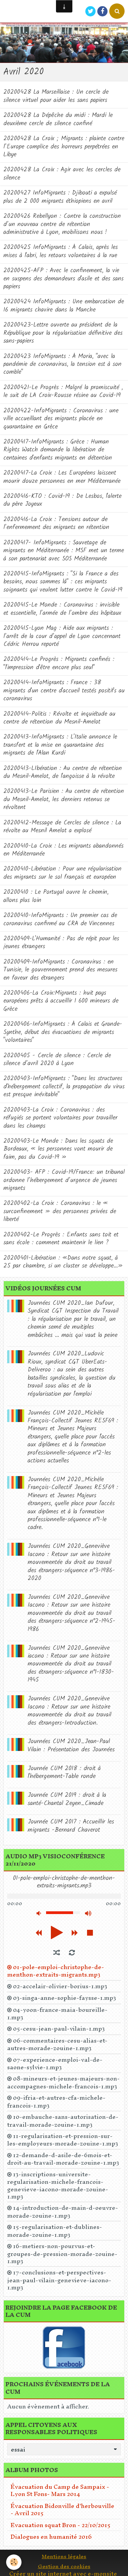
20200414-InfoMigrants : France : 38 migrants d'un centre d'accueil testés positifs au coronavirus (64, 691)
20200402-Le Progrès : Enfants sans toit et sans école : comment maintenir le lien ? (60, 1239)
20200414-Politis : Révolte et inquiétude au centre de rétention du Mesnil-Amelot (59, 718)
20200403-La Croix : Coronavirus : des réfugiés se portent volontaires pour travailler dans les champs (60, 1118)
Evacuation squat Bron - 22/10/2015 (61, 2525)
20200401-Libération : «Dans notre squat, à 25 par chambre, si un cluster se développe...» (63, 1262)
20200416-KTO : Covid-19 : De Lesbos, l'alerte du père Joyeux (62, 500)
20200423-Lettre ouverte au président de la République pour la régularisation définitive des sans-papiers (63, 333)
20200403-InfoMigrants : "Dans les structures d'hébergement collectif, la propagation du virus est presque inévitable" (64, 1087)
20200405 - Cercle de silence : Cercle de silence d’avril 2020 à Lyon (57, 1059)
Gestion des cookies (64, 2566)
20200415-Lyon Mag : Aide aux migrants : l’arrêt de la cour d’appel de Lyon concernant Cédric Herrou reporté (61, 636)
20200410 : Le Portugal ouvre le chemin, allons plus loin (56, 896)
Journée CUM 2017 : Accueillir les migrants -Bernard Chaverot (71, 1826)
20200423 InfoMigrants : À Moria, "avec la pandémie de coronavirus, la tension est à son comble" (62, 364)
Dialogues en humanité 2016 (51, 2536)
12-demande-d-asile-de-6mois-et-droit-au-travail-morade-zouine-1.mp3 (63, 2159)
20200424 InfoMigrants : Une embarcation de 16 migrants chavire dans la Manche (63, 306)
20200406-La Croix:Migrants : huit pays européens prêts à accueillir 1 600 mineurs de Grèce (60, 1001)
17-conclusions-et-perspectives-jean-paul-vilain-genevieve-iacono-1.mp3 (59, 2280)
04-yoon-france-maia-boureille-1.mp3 (57, 2013)
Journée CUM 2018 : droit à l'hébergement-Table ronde (64, 1772)
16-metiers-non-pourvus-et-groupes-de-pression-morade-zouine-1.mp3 (62, 2253)
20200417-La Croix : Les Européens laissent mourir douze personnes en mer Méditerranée (61, 477)
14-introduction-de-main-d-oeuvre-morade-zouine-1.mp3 (62, 2211)
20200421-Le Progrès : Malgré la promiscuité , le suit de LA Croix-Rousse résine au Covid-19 (63, 391)
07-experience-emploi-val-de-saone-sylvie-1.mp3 (54, 2063)
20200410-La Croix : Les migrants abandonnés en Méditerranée (63, 850)
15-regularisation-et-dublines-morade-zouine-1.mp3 (54, 2230)
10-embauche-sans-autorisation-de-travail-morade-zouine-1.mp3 (62, 2120)
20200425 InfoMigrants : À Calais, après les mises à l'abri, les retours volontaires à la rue (60, 251)
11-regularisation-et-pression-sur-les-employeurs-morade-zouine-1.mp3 (62, 2139)
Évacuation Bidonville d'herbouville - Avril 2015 (62, 2509)
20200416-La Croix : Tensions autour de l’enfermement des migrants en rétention (56, 523)
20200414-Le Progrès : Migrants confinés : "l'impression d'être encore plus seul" (58, 663)
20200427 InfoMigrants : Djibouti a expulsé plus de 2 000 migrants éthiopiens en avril (60, 197)
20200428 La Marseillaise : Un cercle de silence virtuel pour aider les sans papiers (56, 96)
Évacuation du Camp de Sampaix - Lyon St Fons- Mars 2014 (60, 2490)
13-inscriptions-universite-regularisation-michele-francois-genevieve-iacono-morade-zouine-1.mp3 (57, 2185)
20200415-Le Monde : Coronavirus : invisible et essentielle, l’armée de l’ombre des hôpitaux (62, 609)
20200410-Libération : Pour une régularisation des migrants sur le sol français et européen (62, 873)
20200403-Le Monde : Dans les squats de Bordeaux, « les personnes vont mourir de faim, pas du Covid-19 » (58, 1149)
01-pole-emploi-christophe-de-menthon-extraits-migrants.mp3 (55, 1971)
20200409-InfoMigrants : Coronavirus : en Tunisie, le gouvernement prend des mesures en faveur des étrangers (60, 970)
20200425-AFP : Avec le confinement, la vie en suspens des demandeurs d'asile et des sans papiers (63, 279)
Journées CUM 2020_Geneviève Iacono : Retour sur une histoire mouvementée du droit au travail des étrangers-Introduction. (69, 1711)
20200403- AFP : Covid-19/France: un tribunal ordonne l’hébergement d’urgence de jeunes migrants (64, 1180)
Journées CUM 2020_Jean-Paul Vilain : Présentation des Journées (71, 1745)
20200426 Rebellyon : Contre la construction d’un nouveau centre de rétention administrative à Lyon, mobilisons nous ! (62, 224)
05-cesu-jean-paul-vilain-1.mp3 (59, 2028)
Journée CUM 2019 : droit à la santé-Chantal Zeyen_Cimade (67, 1799)
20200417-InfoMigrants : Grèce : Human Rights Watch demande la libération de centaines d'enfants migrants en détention (57, 450)
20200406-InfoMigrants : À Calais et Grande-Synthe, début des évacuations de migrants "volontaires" (62, 1032)
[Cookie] (14, 2562)
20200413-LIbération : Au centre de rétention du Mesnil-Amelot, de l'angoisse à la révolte (62, 772)
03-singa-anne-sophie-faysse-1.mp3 (64, 1997)
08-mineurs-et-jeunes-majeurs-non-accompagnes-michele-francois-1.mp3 (63, 2082)
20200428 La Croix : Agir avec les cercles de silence (61, 174)
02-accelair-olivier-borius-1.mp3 (60, 1986)
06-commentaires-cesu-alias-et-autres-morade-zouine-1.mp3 (57, 2044)
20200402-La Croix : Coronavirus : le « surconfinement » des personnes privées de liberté (59, 1211)
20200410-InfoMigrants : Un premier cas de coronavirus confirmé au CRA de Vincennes (60, 919)
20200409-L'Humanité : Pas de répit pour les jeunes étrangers (61, 943)
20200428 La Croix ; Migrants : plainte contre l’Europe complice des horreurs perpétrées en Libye (63, 147)
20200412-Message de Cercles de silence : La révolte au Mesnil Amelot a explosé (62, 827)
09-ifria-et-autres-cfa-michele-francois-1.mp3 (56, 2101)
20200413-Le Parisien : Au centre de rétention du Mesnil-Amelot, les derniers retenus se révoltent (63, 799)
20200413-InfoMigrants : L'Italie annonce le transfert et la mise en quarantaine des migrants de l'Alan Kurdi (60, 745)
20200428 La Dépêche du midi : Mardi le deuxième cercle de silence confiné (58, 119)
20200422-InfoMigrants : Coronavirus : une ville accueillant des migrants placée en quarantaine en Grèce (60, 419)
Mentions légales (64, 2556)
